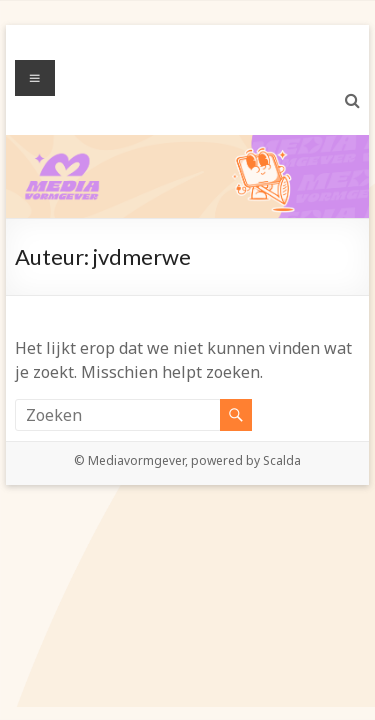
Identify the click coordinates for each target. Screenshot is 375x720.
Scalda (282, 460)
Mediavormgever (136, 460)
